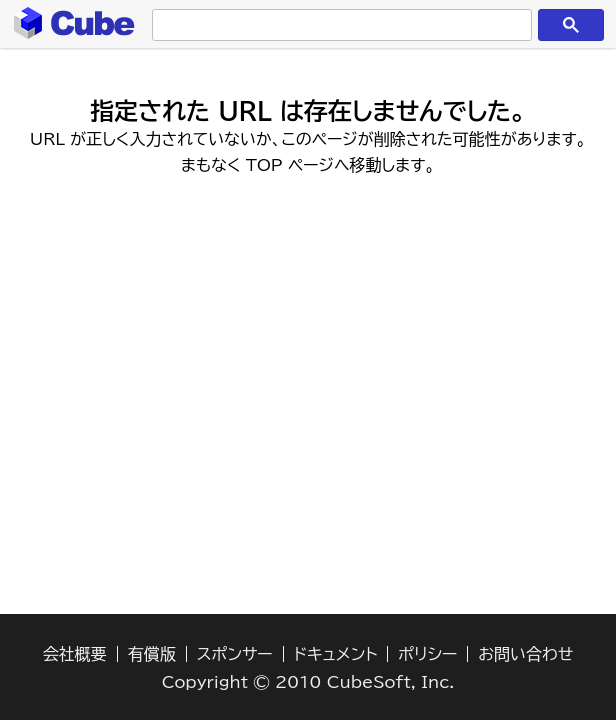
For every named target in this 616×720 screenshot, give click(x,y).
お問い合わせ (525, 654)
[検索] (337, 25)
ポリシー (427, 654)
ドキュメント (336, 654)
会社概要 (75, 654)
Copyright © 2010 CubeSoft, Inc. (308, 682)
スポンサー (235, 654)
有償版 (152, 654)
